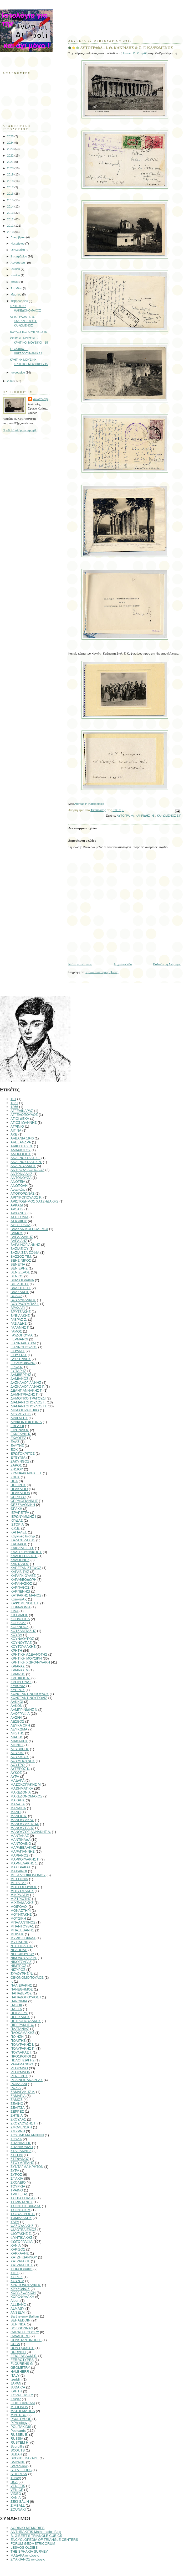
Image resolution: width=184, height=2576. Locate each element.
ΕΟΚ (14, 1450)
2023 (10, 149)
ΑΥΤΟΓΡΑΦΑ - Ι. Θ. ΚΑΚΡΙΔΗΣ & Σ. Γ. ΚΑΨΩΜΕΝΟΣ (23, 321)
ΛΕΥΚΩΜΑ (19, 1729)
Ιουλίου (16, 269)
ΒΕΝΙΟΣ (17, 1276)
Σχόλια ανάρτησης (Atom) (101, 972)
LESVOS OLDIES (24, 2547)
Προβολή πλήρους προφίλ (20, 430)
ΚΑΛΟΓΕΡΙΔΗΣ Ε (24, 1556)
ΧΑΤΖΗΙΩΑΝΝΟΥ (24, 2257)
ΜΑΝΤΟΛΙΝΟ (21, 1844)
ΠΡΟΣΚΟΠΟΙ (21, 2056)
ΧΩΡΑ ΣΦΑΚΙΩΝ (23, 2293)
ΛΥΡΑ (15, 1777)
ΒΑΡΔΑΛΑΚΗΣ (22, 1237)
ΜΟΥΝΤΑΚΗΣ (21, 1914)
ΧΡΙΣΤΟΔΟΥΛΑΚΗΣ (26, 2285)
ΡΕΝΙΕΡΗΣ (19, 2076)
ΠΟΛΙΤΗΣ (18, 2041)
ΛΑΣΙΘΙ (16, 1717)
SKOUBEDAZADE (25, 2458)
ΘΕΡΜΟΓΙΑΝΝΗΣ (24, 1501)
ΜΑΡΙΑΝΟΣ (19, 1855)
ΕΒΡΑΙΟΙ (17, 1426)
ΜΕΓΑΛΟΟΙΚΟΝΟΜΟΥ (28, 1875)
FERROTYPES (22, 2360)
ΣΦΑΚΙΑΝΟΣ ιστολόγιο (28, 2559)
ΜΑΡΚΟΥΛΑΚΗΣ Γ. (25, 1859)
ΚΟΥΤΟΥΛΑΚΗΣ (23, 1647)
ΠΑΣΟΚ (16, 2005)
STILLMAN (19, 2474)
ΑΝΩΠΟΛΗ (19, 1186)
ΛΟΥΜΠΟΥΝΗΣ (23, 1761)
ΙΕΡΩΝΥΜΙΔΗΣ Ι (23, 1516)
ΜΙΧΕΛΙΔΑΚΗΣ (22, 1903)
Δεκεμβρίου (18, 237)
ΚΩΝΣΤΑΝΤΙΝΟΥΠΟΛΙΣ (29, 1698)
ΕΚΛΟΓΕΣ (18, 1438)
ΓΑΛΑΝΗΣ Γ (20, 1327)
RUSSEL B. (19, 2435)
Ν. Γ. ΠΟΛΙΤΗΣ (22, 1946)
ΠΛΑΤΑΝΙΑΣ (20, 2029)
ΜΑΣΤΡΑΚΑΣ (21, 1867)
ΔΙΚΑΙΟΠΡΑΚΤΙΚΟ (25, 1410)
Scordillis (17, 2446)
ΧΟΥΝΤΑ (17, 2281)
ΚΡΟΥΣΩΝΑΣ (21, 1682)
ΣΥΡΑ (15, 2171)
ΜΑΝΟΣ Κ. (19, 1816)
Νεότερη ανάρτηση (80, 964)
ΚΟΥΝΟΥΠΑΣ (21, 1643)
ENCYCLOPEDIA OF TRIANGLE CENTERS (44, 2540)
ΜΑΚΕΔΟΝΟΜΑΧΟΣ (26, 1796)
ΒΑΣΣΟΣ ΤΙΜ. (21, 1256)
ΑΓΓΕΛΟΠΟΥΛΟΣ (24, 1115)
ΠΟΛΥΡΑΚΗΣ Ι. (22, 2044)
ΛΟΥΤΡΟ (18, 1765)
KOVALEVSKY (22, 2395)
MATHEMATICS (23, 2411)
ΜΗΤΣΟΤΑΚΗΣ (22, 1891)
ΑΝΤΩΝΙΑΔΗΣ (21, 1174)
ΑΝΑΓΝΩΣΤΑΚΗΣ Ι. (25, 1158)
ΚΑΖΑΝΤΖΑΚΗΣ (23, 1540)
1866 (14, 1107)
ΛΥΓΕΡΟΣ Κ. (20, 1769)
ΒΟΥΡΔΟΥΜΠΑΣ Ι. (25, 1304)
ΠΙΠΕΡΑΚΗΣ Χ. (22, 2025)
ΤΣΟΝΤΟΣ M (20, 2210)
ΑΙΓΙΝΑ (16, 1130)
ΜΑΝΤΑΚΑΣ (20, 1836)
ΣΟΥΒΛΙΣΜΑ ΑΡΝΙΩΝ (27, 2135)
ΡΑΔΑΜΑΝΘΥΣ (22, 2064)
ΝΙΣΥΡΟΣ (18, 1970)
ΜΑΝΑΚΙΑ (18, 1808)
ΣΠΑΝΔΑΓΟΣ (21, 2143)
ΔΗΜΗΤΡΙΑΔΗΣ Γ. (24, 1394)
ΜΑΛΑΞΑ (18, 1804)
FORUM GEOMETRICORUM (33, 2544)
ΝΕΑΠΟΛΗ (19, 1950)
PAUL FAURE (21, 2419)
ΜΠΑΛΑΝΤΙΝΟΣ (23, 1922)
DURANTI (18, 2352)
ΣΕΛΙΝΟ (17, 2104)
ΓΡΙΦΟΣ (17, 1367)
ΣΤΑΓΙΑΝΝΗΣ (21, 2151)
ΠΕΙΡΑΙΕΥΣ (19, 2013)
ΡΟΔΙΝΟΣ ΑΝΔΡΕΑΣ (27, 2080)
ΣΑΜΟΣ (17, 2100)
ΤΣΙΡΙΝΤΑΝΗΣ (22, 2202)
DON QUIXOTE (22, 2348)
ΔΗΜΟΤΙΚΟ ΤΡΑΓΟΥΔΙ (28, 1398)
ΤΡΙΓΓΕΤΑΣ (19, 2194)
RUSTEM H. (20, 2442)
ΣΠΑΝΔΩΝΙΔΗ (22, 2147)
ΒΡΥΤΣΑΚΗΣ (21, 1312)
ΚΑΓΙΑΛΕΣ (19, 1532)
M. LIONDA (19, 2407)
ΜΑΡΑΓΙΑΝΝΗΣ (23, 1851)
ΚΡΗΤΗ (16, 1650)
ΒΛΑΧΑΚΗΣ (20, 1292)
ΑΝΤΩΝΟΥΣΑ (21, 1178)
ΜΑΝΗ (16, 1812)
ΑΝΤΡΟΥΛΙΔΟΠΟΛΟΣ (27, 1170)
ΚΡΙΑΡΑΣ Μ (19, 1670)
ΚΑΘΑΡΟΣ (19, 1544)
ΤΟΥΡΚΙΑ (18, 2186)
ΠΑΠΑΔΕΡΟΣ (21, 1993)
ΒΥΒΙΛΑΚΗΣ (20, 1316)
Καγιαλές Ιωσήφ (23, 1536)
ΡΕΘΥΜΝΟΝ (20, 2072)
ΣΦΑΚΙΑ (17, 2178)
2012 (10, 219)
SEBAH (16, 2454)
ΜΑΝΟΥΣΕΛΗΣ (22, 1828)
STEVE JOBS (21, 2470)
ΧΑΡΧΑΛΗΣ (20, 2253)
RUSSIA (17, 2438)
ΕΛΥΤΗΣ (17, 1446)
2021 (10, 161)
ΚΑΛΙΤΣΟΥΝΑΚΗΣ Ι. (26, 1552)
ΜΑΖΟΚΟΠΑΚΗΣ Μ (26, 1784)
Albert (15, 2301)
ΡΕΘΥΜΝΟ (19, 2068)
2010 (10, 232)
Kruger (16, 2399)
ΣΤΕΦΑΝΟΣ (20, 2159)
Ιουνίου (16, 275)
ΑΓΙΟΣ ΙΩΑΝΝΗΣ (24, 1122)
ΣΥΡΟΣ (16, 2174)
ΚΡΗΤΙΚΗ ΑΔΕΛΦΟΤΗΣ (29, 1654)
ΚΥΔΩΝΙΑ (18, 1686)
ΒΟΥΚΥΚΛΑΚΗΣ (23, 1300)
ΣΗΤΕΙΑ (17, 2115)
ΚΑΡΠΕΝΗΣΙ (20, 1591)
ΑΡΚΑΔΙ (17, 1205)
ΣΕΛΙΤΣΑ (18, 2107)
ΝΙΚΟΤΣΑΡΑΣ (21, 1962)
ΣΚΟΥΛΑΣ (18, 2119)
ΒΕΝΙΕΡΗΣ (19, 1268)
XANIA (16, 2498)
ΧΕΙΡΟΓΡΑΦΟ (21, 2269)
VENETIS (18, 2486)
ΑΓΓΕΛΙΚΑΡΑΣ (22, 1111)
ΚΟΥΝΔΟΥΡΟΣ (22, 1639)
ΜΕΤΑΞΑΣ (18, 1883)
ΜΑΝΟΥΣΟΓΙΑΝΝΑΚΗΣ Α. (31, 1832)
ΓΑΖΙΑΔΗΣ (19, 1323)
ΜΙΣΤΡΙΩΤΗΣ (21, 1899)
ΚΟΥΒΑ (16, 1635)
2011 (10, 225)
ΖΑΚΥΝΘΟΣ (20, 1461)
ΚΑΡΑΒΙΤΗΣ (20, 1572)
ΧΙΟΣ (14, 2273)
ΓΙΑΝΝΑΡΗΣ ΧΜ (23, 1343)
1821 (14, 1103)
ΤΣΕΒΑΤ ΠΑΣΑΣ (23, 2198)
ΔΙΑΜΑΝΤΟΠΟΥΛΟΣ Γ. (28, 1402)
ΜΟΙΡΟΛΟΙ (19, 1907)
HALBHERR (20, 2371)
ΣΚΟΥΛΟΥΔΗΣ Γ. (24, 2123)
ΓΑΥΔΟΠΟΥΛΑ (22, 1335)
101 (13, 1099)
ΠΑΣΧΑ (16, 2009)
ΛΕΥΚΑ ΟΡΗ (20, 1725)
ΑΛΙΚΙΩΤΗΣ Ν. (22, 1146)
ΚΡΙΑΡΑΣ (18, 1666)
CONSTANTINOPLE (26, 2340)
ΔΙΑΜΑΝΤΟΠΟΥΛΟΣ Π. (29, 1406)
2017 (10, 187)
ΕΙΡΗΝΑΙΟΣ (20, 1430)
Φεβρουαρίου (20, 301)
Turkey (16, 2478)
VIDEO (16, 2494)
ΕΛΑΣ (15, 1442)
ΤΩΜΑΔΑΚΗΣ (21, 2218)
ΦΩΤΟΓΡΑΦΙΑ (22, 2241)
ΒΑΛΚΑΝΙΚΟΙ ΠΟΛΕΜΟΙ (29, 1229)
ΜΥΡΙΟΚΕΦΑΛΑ (23, 1938)
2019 (10, 174)
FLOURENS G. (22, 2364)
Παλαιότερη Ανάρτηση (167, 964)
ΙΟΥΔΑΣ (17, 1520)
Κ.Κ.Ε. (15, 1528)
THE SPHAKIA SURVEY (29, 2551)
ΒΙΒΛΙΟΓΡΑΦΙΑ (22, 1280)
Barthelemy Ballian (25, 2316)
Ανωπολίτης (40, 399)
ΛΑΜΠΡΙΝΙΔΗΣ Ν (24, 1710)
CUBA (15, 2344)
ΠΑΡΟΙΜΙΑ (19, 2001)
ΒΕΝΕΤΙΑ (18, 1264)
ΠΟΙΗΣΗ (17, 2037)
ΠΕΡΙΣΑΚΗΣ (20, 2017)
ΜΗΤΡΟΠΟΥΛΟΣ (24, 1887)
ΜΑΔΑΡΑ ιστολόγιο (25, 2555)
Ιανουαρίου (18, 372)
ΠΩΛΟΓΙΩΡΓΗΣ (22, 2060)
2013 (10, 212)
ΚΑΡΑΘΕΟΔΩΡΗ (24, 1580)
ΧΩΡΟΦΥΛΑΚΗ (22, 2297)
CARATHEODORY (25, 2332)
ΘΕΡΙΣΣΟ (18, 1497)
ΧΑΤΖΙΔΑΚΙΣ (20, 2261)
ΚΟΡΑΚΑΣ (18, 1623)
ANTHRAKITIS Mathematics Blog (36, 2532)
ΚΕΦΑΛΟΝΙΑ (20, 1607)
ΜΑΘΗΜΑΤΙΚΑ (22, 1788)
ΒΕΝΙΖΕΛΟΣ (20, 1272)
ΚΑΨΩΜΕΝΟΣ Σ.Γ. (169, 815)
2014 (10, 206)
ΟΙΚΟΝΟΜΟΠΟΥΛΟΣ (27, 1977)
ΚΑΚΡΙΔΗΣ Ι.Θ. (145, 815)
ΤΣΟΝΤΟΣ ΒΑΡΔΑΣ (26, 2206)
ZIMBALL (18, 2505)
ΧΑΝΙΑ (16, 2245)
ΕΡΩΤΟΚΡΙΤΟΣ (23, 1453)
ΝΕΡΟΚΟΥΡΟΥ (22, 1954)
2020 (10, 168)
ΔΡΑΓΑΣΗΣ (19, 1418)
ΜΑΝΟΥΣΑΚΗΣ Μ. (25, 1824)
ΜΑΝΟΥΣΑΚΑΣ (22, 1820)
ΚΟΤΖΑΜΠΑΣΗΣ (23, 1631)
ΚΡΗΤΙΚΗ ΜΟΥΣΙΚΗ (26, 1658)
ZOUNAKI (18, 2509)
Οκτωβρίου (18, 249)
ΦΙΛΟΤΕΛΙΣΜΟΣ (23, 2230)
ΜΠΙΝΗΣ (17, 1934)
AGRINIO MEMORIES (27, 2528)
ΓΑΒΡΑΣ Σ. (19, 1319)
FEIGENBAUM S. (24, 2356)
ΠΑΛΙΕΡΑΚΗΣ (21, 1985)
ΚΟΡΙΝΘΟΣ (19, 1627)
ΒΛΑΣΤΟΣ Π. (21, 1288)
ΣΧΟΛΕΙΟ (18, 2182)
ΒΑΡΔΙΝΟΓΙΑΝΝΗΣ (25, 1245)
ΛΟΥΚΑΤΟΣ (20, 1757)
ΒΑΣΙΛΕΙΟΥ (19, 1249)
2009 (10, 380)
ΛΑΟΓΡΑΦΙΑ (20, 1713)
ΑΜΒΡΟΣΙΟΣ (21, 1154)
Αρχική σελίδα (123, 964)
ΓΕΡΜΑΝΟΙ (19, 1339)
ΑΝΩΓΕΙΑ (18, 1182)
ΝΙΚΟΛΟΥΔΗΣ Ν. (24, 1958)
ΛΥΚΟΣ (16, 1773)
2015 (10, 200)
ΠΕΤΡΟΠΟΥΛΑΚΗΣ (26, 2021)
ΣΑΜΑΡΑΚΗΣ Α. (23, 2092)
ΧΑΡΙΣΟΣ (18, 2249)
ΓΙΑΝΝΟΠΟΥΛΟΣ (24, 1347)
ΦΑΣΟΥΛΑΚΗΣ (22, 2226)
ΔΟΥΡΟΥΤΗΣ (21, 1414)
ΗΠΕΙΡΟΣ (18, 1485)
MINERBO (19, 2415)
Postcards (18, 2431)
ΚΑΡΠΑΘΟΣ (20, 1587)
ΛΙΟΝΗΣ (17, 1745)
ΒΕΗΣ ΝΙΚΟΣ (21, 1260)
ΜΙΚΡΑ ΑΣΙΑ (20, 1895)
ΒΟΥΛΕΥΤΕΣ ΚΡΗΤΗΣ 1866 (28, 331)
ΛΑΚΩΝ (16, 1706)
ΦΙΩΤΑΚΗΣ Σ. (21, 2234)
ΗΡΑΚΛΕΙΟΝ (20, 1493)
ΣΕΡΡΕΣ (17, 2111)
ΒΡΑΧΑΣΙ (18, 1308)
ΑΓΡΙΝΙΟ (17, 1126)
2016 (10, 193)
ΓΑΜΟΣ (16, 1331)
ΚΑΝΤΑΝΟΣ (20, 1564)
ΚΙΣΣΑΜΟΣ (19, 1615)
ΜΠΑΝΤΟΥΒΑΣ (22, 1926)
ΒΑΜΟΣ (17, 1233)
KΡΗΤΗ (16, 2391)
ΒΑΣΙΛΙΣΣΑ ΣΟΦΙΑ (25, 1253)
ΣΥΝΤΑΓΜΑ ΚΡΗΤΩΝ (27, 2167)
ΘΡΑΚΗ (16, 1509)
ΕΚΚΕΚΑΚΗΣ (21, 1434)
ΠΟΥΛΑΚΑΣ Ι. (21, 2052)
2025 (10, 136)
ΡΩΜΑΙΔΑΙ (19, 2084)
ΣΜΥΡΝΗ (18, 2131)
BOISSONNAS (22, 2328)
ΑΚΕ (14, 1134)
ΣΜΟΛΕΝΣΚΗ (21, 2127)
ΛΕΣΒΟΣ (17, 1721)
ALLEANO (18, 2305)
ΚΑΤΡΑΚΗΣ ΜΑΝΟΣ (26, 1595)
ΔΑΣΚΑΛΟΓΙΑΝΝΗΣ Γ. (28, 1386)
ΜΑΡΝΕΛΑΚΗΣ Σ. (24, 1863)
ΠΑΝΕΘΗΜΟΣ (22, 1989)
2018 (10, 181)
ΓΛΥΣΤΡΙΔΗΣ (21, 1359)
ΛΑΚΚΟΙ (17, 1702)
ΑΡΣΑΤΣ (17, 1209)
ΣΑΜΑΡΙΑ (18, 2096)
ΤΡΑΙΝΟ (17, 2190)
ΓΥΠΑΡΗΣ (18, 1371)
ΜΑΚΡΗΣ (18, 1800)
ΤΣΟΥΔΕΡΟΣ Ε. (23, 2214)
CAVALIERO (20, 2336)
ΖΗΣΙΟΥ (17, 1469)
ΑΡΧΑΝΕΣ (19, 1213)
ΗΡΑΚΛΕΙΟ (19, 1489)
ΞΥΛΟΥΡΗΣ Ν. (22, 1974)
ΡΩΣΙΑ (16, 2088)
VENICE (17, 2490)
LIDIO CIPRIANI (23, 2403)
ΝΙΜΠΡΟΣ (18, 1966)
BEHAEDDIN (20, 2320)
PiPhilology (19, 2423)
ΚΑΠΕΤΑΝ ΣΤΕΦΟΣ (26, 1568)
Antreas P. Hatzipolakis (89, 803)
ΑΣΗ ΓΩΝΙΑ (19, 1217)
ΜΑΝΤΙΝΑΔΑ (20, 1840)
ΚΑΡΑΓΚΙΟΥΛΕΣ (23, 1576)
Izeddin (16, 2379)
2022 (10, 155)
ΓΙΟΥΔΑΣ (18, 1351)
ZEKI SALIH (20, 2502)
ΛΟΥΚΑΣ (17, 1753)
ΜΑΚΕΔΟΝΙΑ (21, 1792)
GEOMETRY (20, 2368)
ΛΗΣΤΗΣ (17, 1733)
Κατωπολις (19, 1599)
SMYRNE (18, 2462)
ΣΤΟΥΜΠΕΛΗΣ (22, 2163)
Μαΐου (15, 281)
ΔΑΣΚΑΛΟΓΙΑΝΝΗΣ (26, 1383)
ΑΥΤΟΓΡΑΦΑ (125, 815)
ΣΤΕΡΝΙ (17, 2155)
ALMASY (17, 2308)
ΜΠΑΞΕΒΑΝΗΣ (22, 1930)
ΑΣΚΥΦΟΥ (19, 1221)
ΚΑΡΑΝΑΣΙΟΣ (21, 1583)
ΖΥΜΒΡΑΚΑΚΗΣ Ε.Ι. (26, 1473)
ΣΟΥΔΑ (16, 2139)
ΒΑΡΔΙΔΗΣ (19, 1241)
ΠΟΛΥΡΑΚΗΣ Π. (23, 2048)
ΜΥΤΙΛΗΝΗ (19, 1942)
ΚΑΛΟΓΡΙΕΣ (20, 1560)
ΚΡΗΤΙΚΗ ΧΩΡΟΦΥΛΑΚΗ (30, 1662)
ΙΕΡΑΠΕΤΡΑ (20, 1513)
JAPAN (16, 2383)
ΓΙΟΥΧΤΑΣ (19, 1355)
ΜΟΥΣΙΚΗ (18, 1918)
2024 (10, 142)
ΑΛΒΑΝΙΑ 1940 (22, 1138)
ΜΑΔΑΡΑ (17, 1780)
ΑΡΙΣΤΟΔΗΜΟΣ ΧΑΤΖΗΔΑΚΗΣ (34, 1201)
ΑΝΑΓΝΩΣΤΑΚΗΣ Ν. (26, 1162)
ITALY (15, 2375)
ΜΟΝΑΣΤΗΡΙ (21, 1910)
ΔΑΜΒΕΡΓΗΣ (21, 1375)
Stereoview (19, 2466)
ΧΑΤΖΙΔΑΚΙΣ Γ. (22, 2265)
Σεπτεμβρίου (19, 256)
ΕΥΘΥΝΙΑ (18, 1457)
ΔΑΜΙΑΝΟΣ (19, 1379)
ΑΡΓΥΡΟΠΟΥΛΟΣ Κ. (26, 1197)
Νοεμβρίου (18, 243)
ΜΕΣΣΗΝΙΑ (19, 1879)
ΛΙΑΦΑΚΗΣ (19, 1741)
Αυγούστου (18, 262)
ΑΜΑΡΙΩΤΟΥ (20, 1150)
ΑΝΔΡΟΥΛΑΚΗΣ (23, 1166)
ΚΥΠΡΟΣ (18, 1690)
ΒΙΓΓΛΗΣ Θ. (20, 1284)
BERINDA (18, 2324)
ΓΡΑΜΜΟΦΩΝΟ (23, 1363)
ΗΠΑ (14, 1481)
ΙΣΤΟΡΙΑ (17, 1524)
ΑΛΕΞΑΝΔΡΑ (21, 1142)
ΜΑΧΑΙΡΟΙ (19, 1871)
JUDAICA (18, 2387)
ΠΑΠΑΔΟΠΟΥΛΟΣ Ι (26, 1997)
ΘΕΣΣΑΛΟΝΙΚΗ (23, 1505)
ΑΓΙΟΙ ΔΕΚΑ (20, 1119)
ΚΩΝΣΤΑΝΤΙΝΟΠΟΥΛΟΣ (30, 1694)
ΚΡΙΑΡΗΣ (18, 1674)
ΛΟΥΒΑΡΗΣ (20, 1749)
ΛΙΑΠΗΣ (17, 1737)
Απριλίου (17, 288)
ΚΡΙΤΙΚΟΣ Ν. (20, 1678)
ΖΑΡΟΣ (16, 1465)
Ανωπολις (18, 1189)
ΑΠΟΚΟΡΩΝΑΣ (22, 1193)
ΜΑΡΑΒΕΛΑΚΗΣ (23, 1847)
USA (14, 2482)
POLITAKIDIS (21, 2427)
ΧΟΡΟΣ (17, 2277)
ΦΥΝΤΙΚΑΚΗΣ (21, 2238)
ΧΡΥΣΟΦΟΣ (20, 2289)
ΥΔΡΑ (15, 2222)
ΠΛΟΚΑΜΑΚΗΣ (22, 2033)
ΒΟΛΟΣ (16, 1296)
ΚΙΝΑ (14, 1611)
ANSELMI (18, 2312)
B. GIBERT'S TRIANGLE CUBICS (36, 2536)
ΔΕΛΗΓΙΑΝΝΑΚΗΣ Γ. (26, 1390)
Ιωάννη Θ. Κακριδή (135, 53)
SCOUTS (18, 2450)
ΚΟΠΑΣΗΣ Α (20, 1619)
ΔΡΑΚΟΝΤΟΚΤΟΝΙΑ (26, 1422)
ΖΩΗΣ (15, 1477)
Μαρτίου (16, 294)
